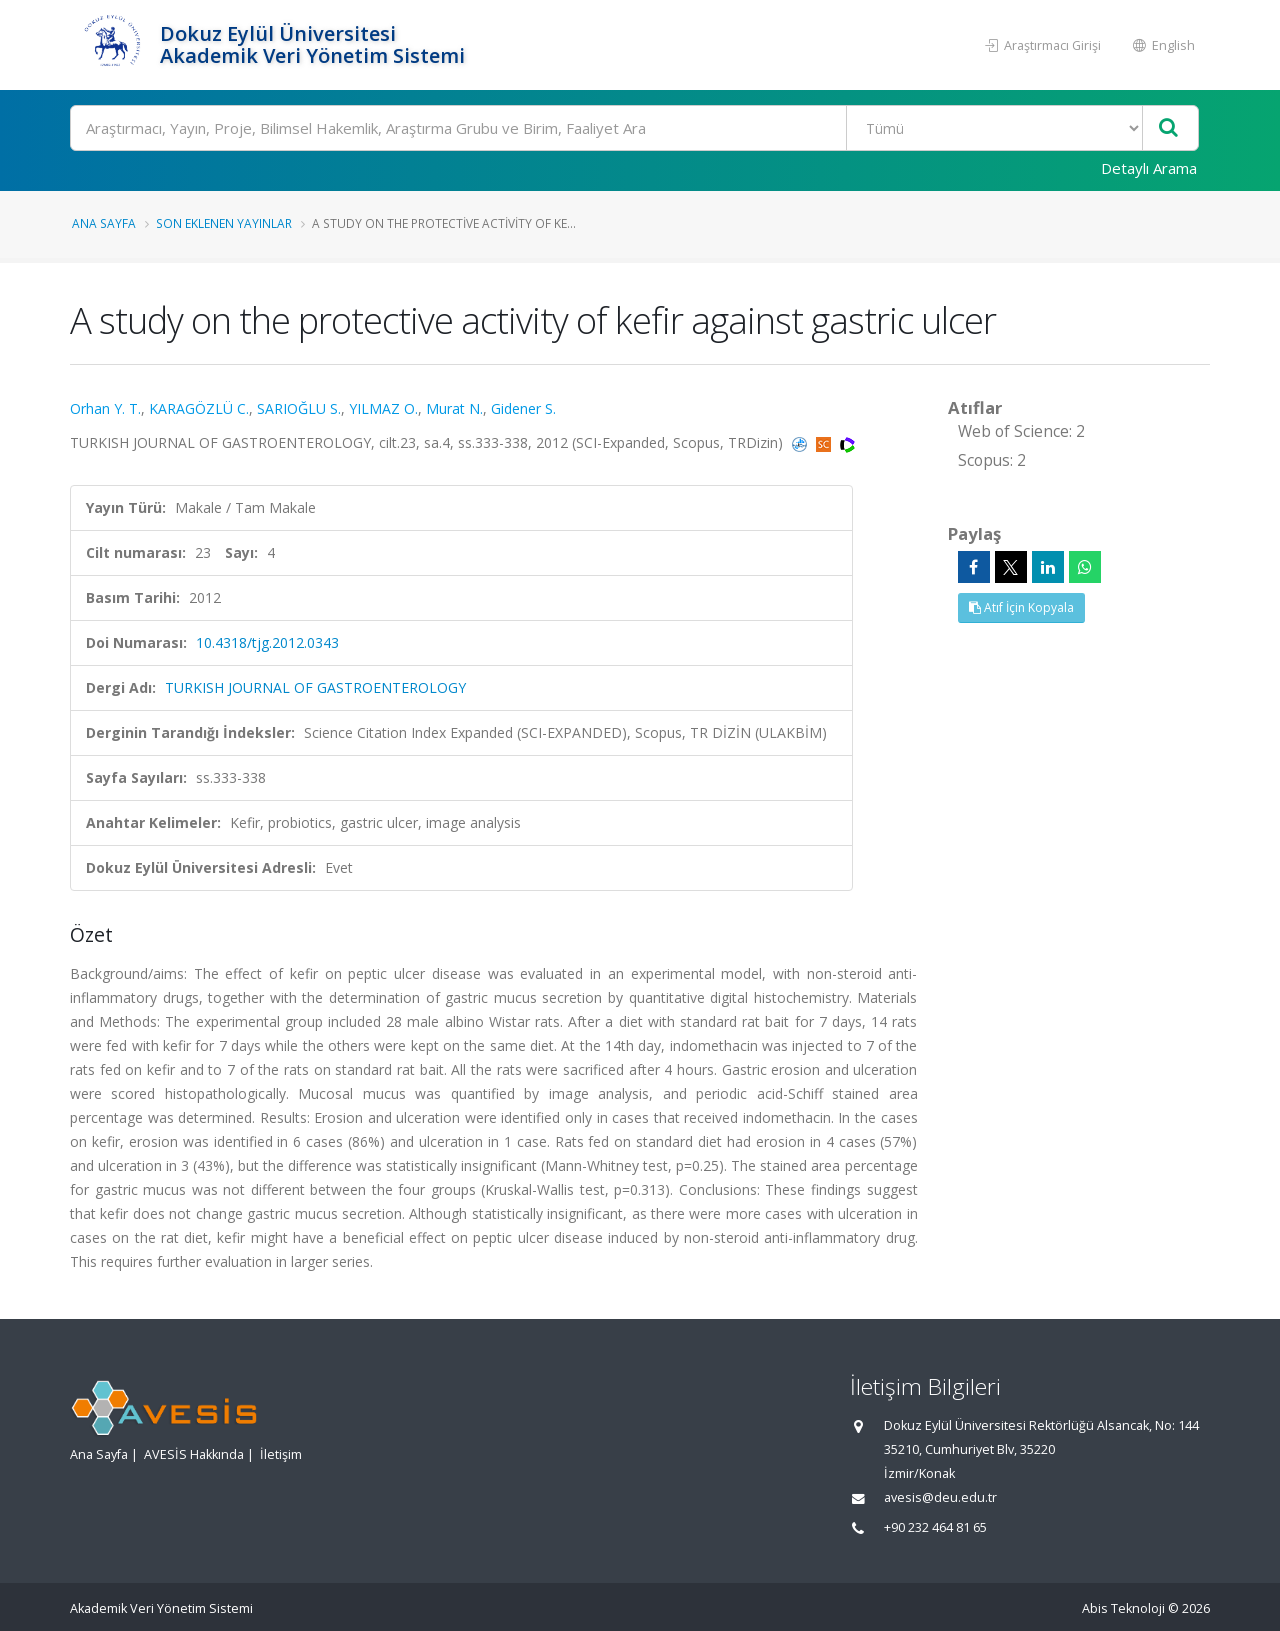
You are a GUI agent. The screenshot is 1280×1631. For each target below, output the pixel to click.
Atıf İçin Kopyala (1021, 607)
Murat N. (454, 408)
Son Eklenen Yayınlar (224, 223)
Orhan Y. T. (105, 408)
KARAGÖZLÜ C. (199, 408)
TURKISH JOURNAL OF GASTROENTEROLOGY (315, 687)
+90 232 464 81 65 (935, 1527)
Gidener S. (523, 408)
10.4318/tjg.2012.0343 (267, 642)
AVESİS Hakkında (194, 1454)
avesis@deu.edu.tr (940, 1497)
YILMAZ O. (383, 408)
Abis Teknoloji (1123, 1608)
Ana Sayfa (104, 223)
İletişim (281, 1454)
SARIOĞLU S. (299, 408)
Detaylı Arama (1149, 168)
